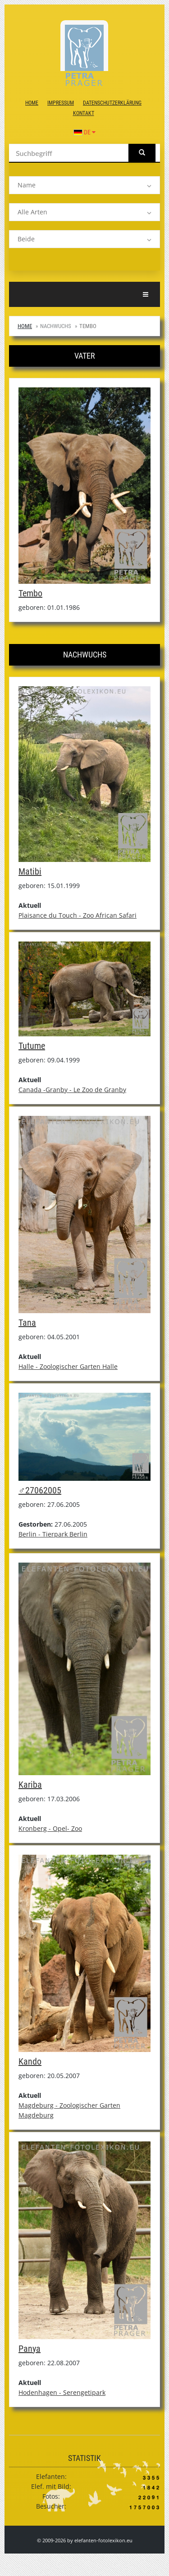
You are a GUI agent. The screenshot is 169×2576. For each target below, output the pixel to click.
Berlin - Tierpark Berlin (52, 1534)
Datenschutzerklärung (112, 103)
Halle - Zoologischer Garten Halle (68, 1366)
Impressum (60, 103)
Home (31, 103)
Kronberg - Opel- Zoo (50, 1828)
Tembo (30, 593)
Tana (27, 1322)
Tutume (31, 1045)
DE (84, 132)
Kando (29, 2061)
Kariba (30, 1784)
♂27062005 (39, 1490)
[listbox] (84, 185)
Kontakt (83, 113)
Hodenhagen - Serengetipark (61, 2392)
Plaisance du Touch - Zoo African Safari (77, 915)
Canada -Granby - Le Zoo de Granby (72, 1089)
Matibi (29, 871)
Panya (29, 2348)
